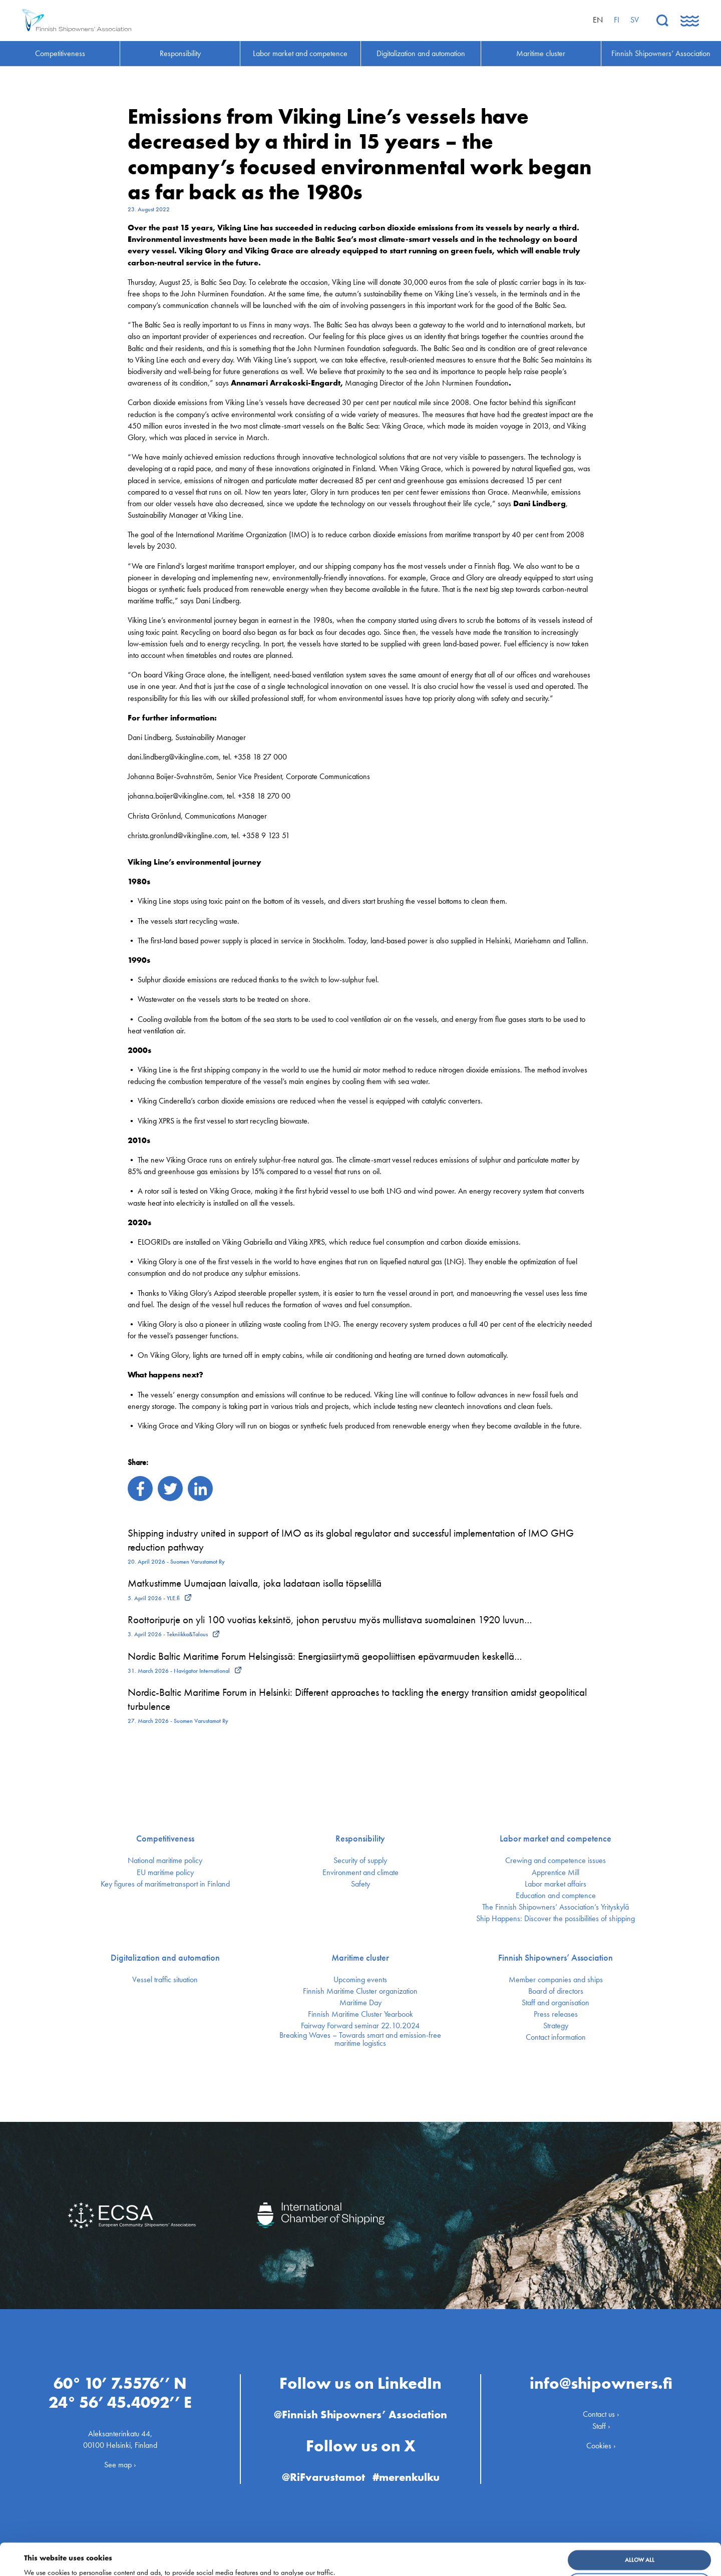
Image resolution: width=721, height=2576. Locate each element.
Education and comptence (556, 1896)
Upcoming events (360, 1980)
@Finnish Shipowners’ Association (360, 2414)
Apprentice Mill (555, 1873)
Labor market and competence (555, 1838)
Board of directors (555, 1991)
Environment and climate (360, 1873)
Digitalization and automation (165, 1957)
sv (634, 20)
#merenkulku (406, 2477)
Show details (47, 2561)
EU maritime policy (165, 1873)
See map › (120, 2464)
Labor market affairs (555, 1884)
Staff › (601, 2425)
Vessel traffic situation (165, 1980)
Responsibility (360, 1838)
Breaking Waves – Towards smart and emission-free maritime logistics (360, 2039)
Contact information (556, 2037)
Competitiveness (165, 1838)
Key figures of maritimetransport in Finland (165, 1884)
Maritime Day (360, 2003)
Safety (360, 1884)
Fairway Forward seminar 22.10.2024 (360, 2026)
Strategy (555, 2026)
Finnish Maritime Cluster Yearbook (360, 2014)
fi (616, 20)
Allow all (639, 2530)
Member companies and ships (556, 1980)
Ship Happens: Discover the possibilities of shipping (555, 1919)
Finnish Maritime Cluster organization (360, 1991)
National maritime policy (165, 1861)
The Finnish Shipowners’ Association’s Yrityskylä (555, 1907)
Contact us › (601, 2414)
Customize (639, 2553)
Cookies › (601, 2445)
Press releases (556, 2014)
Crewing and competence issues (555, 1861)
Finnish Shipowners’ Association (555, 1957)
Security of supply (360, 1861)
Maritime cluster (360, 1957)
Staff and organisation (555, 2003)
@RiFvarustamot (323, 2477)
